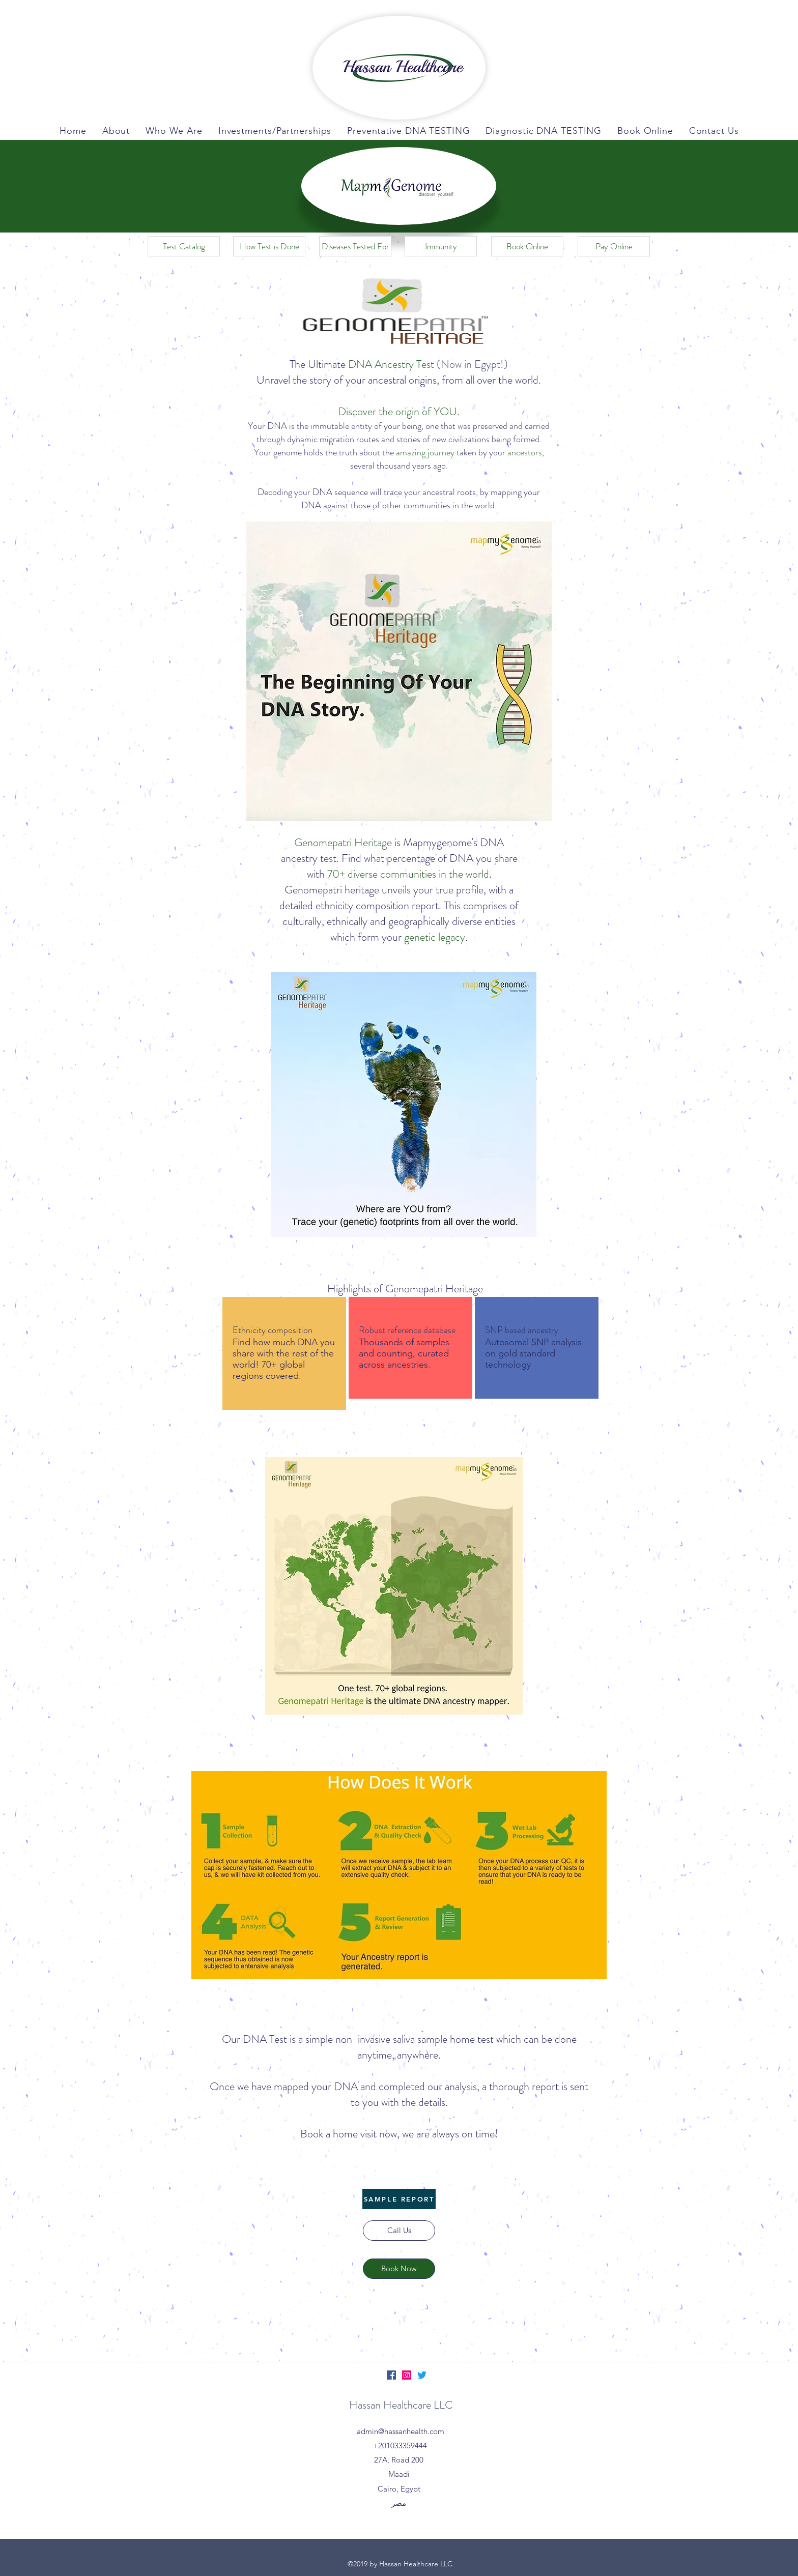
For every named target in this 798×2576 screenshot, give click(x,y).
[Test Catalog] (184, 246)
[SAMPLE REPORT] (399, 2199)
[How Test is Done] (269, 246)
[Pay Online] (614, 246)
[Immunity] (441, 246)
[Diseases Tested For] (355, 246)
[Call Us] (399, 2230)
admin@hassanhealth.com (400, 2431)
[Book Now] (399, 2269)
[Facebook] (391, 2375)
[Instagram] (406, 2375)
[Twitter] (421, 2375)
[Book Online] (527, 246)
